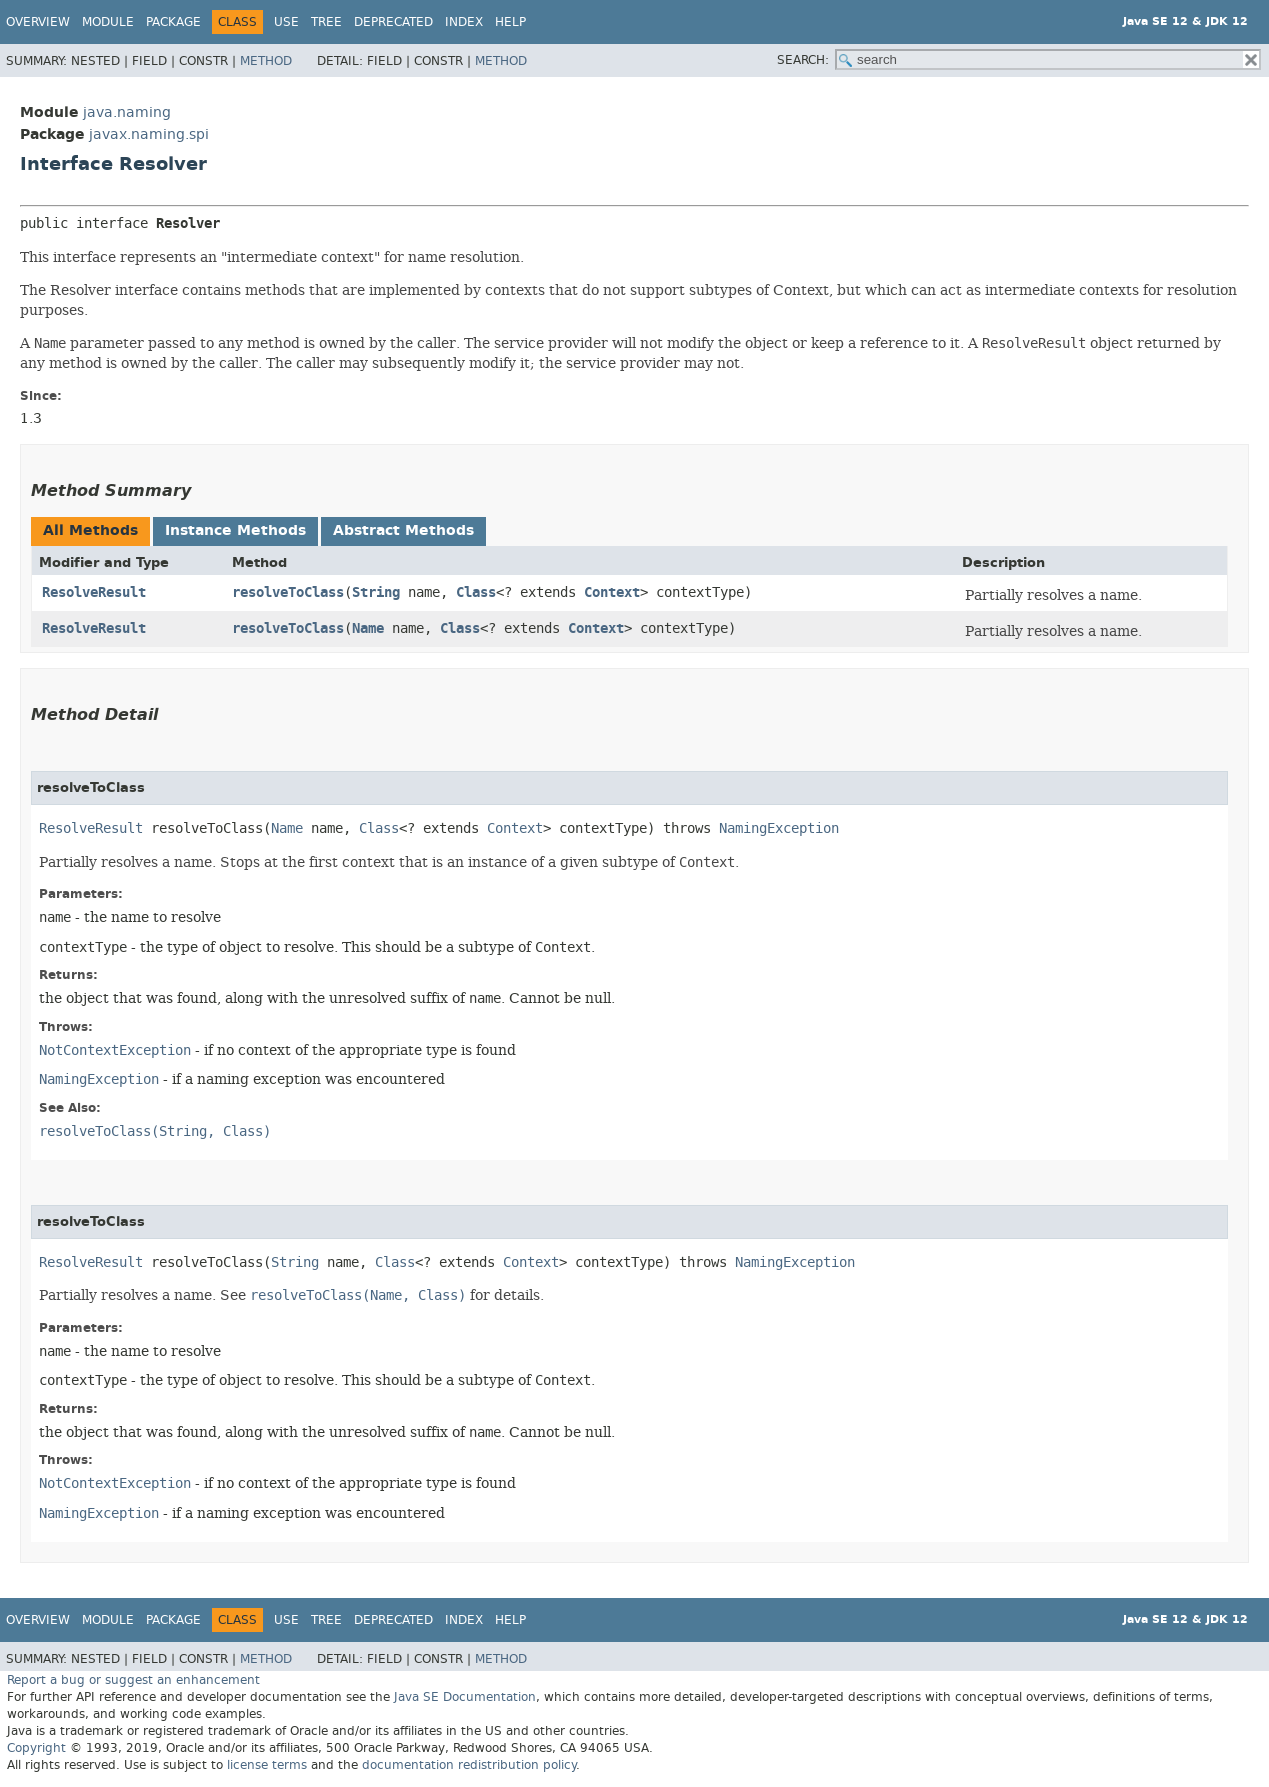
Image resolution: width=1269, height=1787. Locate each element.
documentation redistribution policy (469, 1765)
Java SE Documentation (465, 1697)
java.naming (127, 112)
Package (173, 22)
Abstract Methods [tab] (403, 530)
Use (286, 22)
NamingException (779, 828)
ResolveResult (94, 592)
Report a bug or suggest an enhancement (133, 1680)
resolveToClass (288, 592)
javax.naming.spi (149, 134)
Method (266, 61)
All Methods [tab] (90, 530)
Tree (326, 22)
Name (368, 628)
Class (476, 592)
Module (108, 22)
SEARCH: (803, 60)
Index (464, 22)
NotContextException (115, 1050)
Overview (38, 22)
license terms (267, 1765)
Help (510, 22)
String (376, 592)
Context (612, 592)
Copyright (36, 1748)
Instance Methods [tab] (235, 530)
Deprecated (393, 22)
